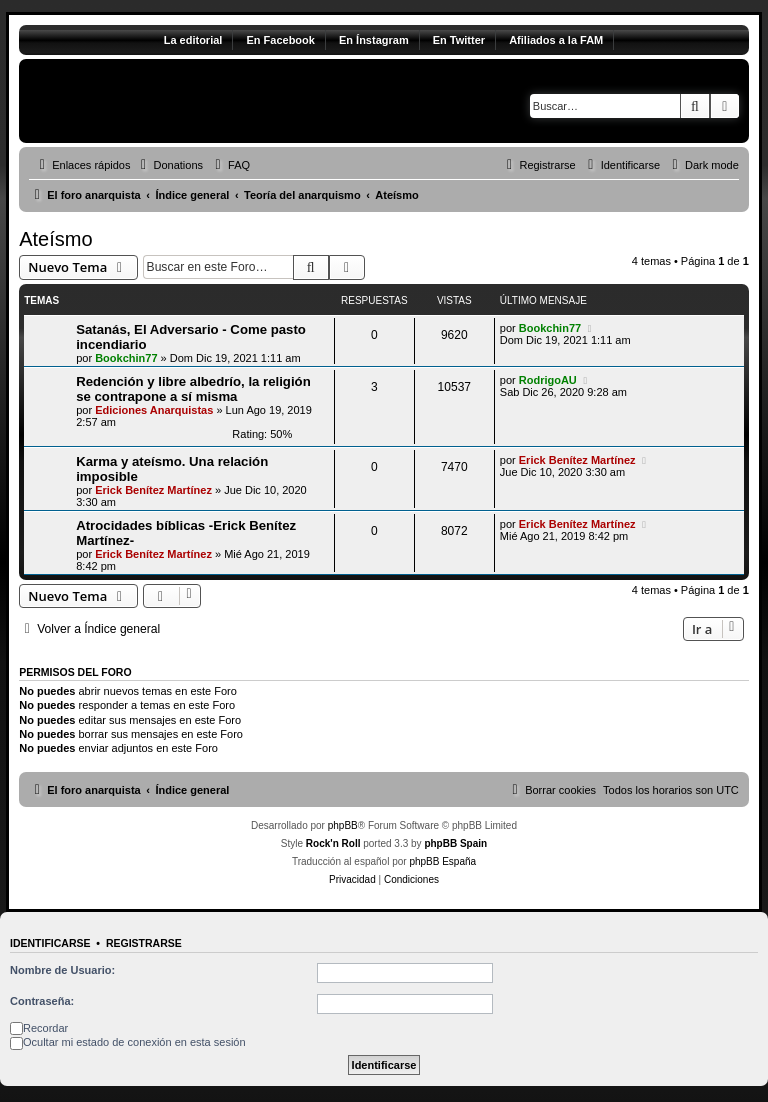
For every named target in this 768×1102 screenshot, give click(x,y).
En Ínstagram (374, 40)
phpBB (343, 825)
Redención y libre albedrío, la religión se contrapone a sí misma (193, 389)
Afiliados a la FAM (556, 40)
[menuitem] (169, 165)
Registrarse (144, 943)
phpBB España (442, 861)
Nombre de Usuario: (62, 970)
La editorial (193, 40)
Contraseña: (42, 1001)
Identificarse (50, 943)
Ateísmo (55, 239)
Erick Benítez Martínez (153, 490)
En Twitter (459, 40)
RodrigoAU (548, 380)
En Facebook (280, 40)
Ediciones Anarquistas (154, 410)
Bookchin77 (126, 358)
